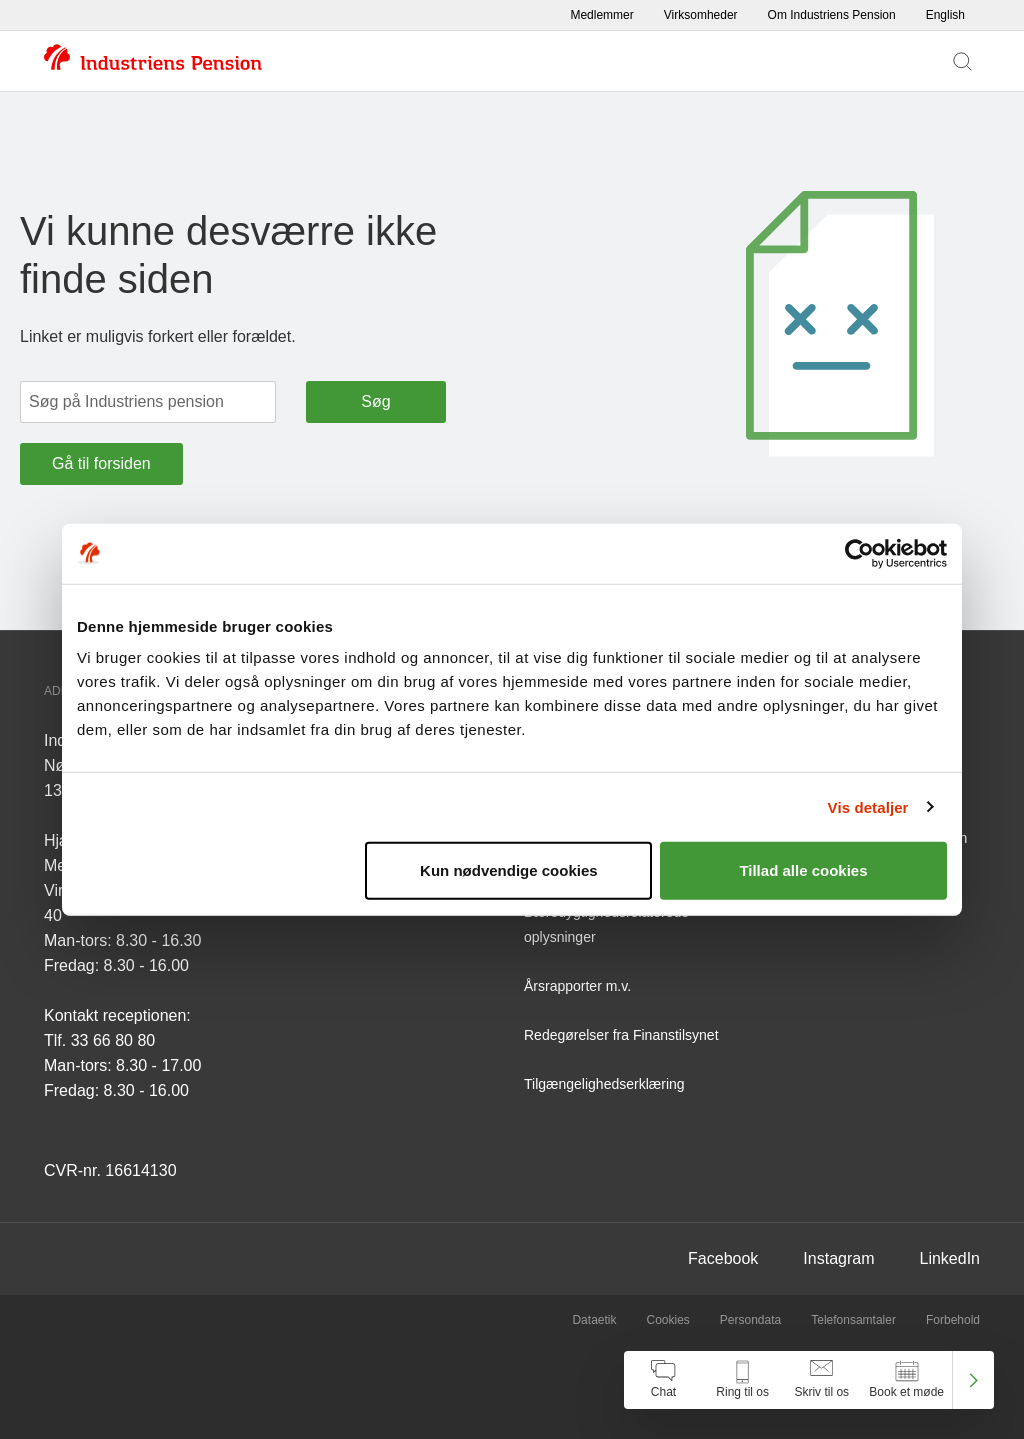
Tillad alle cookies (803, 870)
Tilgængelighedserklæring (604, 1084)
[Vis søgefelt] (962, 61)
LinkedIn (950, 1258)
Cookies (667, 1320)
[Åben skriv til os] (821, 1380)
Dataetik (594, 1320)
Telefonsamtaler (853, 1320)
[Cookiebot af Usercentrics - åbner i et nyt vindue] (859, 553)
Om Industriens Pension (832, 15)
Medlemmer (601, 15)
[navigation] (809, 1380)
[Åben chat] (663, 1380)
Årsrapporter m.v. (577, 986)
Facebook (723, 1258)
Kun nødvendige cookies (509, 870)
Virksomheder (701, 15)
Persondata (750, 1320)
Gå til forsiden (101, 463)
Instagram (838, 1258)
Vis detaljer (868, 806)
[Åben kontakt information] (742, 1380)
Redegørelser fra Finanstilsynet (621, 1035)
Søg (375, 401)
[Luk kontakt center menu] (973, 1380)
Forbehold (953, 1320)
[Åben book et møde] (906, 1380)
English (945, 15)
